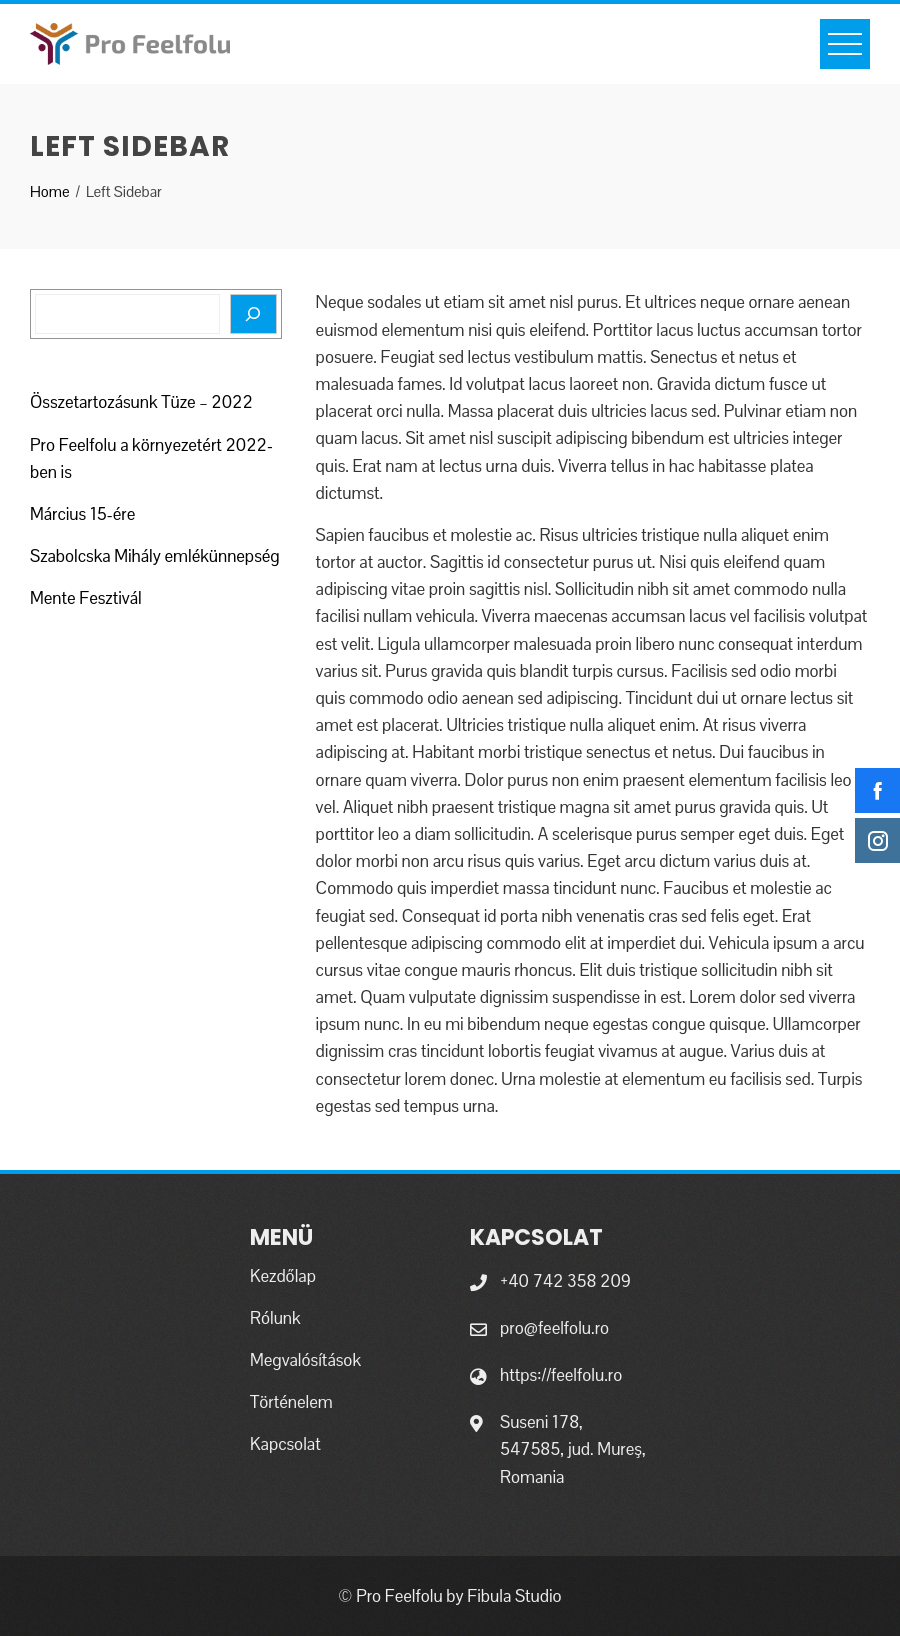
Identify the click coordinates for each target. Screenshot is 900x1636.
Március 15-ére (82, 514)
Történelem (291, 1402)
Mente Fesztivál (86, 598)
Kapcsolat (285, 1444)
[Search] (253, 314)
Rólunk (275, 1318)
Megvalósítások (305, 1360)
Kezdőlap (283, 1276)
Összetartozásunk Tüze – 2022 (141, 402)
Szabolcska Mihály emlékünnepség (155, 556)
